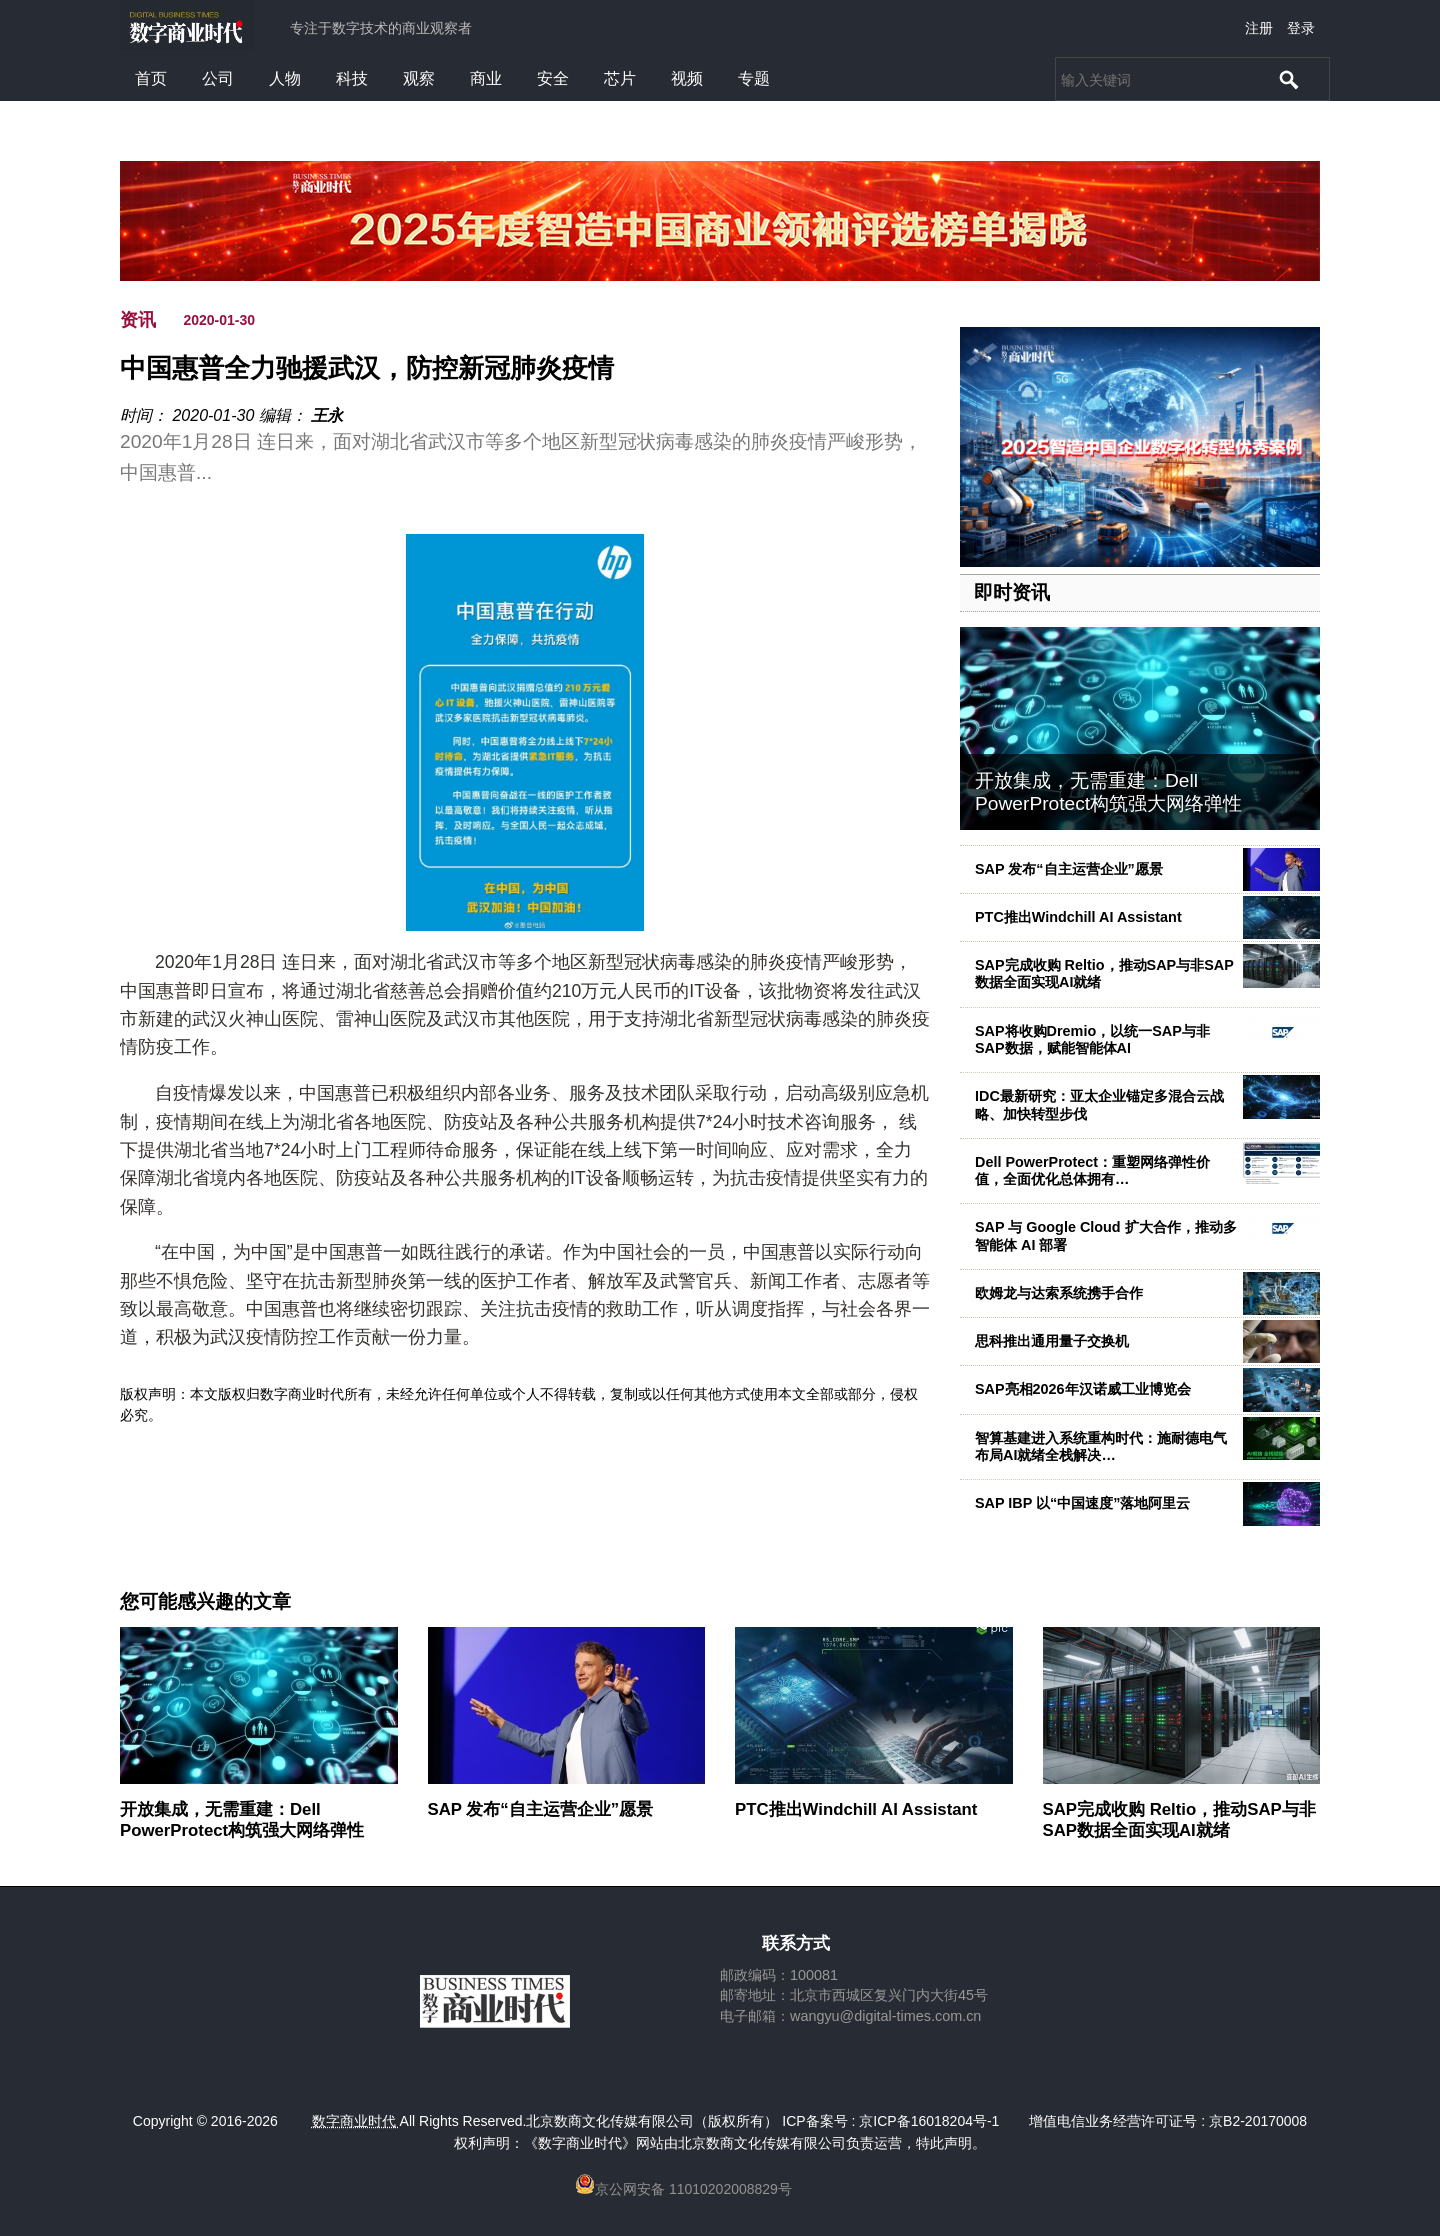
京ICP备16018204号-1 (929, 2121)
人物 (285, 78)
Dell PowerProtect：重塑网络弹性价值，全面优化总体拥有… (1092, 1170)
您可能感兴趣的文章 (205, 1602)
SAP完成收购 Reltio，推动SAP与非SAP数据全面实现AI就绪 (1179, 1819)
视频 (687, 78)
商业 (486, 78)
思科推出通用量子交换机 (1052, 1341)
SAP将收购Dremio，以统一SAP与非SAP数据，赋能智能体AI (1092, 1039)
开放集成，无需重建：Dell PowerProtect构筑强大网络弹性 (1108, 792)
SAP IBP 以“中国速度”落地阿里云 (1082, 1503)
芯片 (620, 78)
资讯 (138, 320)
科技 (352, 78)
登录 (1301, 28)
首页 (151, 78)
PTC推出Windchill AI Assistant (1078, 917)
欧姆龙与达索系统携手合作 (1059, 1293)
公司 (218, 78)
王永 (327, 415)
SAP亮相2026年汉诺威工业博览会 (1083, 1389)
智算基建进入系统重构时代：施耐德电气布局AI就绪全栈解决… (1101, 1446)
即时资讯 (1012, 592)
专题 (754, 78)
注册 (1259, 28)
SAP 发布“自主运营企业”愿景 (1069, 869)
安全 (553, 78)
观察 (419, 78)
